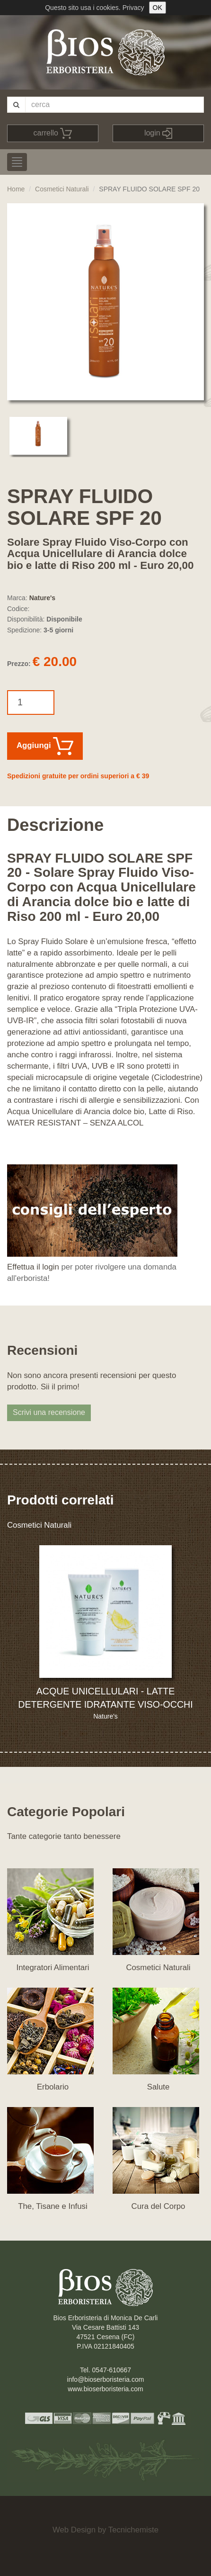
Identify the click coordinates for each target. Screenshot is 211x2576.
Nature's (42, 598)
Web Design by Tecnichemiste (105, 2529)
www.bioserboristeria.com (105, 2389)
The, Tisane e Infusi (52, 2206)
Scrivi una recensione (49, 1412)
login (158, 133)
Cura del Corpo (158, 2206)
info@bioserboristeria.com (105, 2379)
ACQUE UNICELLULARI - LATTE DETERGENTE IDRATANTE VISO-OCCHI (105, 1698)
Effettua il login (33, 1266)
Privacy (133, 7)
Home (16, 189)
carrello (53, 133)
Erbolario (53, 2086)
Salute (158, 2086)
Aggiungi (45, 746)
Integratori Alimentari (53, 1967)
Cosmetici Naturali (62, 189)
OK (157, 7)
